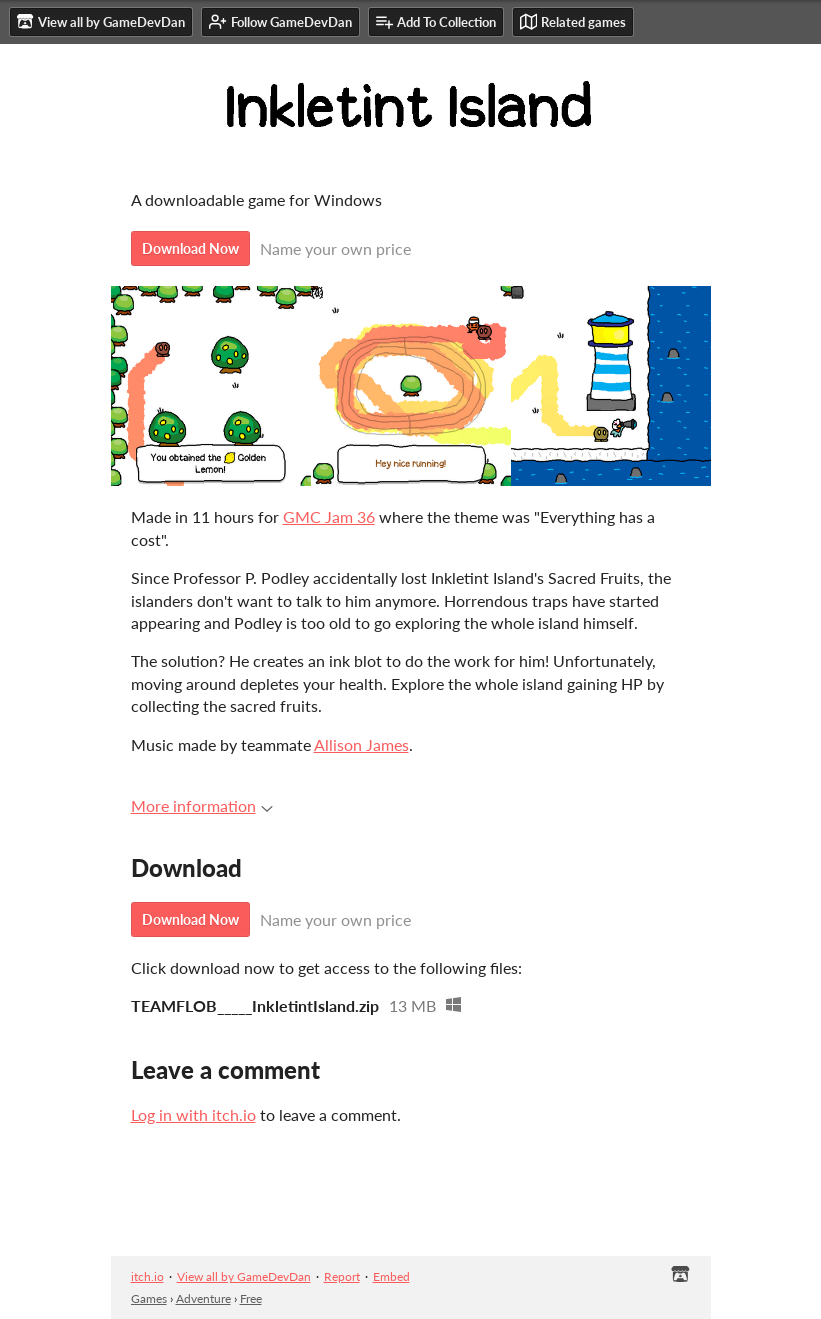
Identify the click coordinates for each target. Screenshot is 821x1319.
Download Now (190, 248)
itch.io (147, 1276)
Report (342, 1276)
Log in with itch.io (193, 1114)
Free (251, 1298)
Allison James (361, 744)
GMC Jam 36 (329, 516)
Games (149, 1298)
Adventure (203, 1298)
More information (202, 805)
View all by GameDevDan (244, 1276)
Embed (391, 1276)
